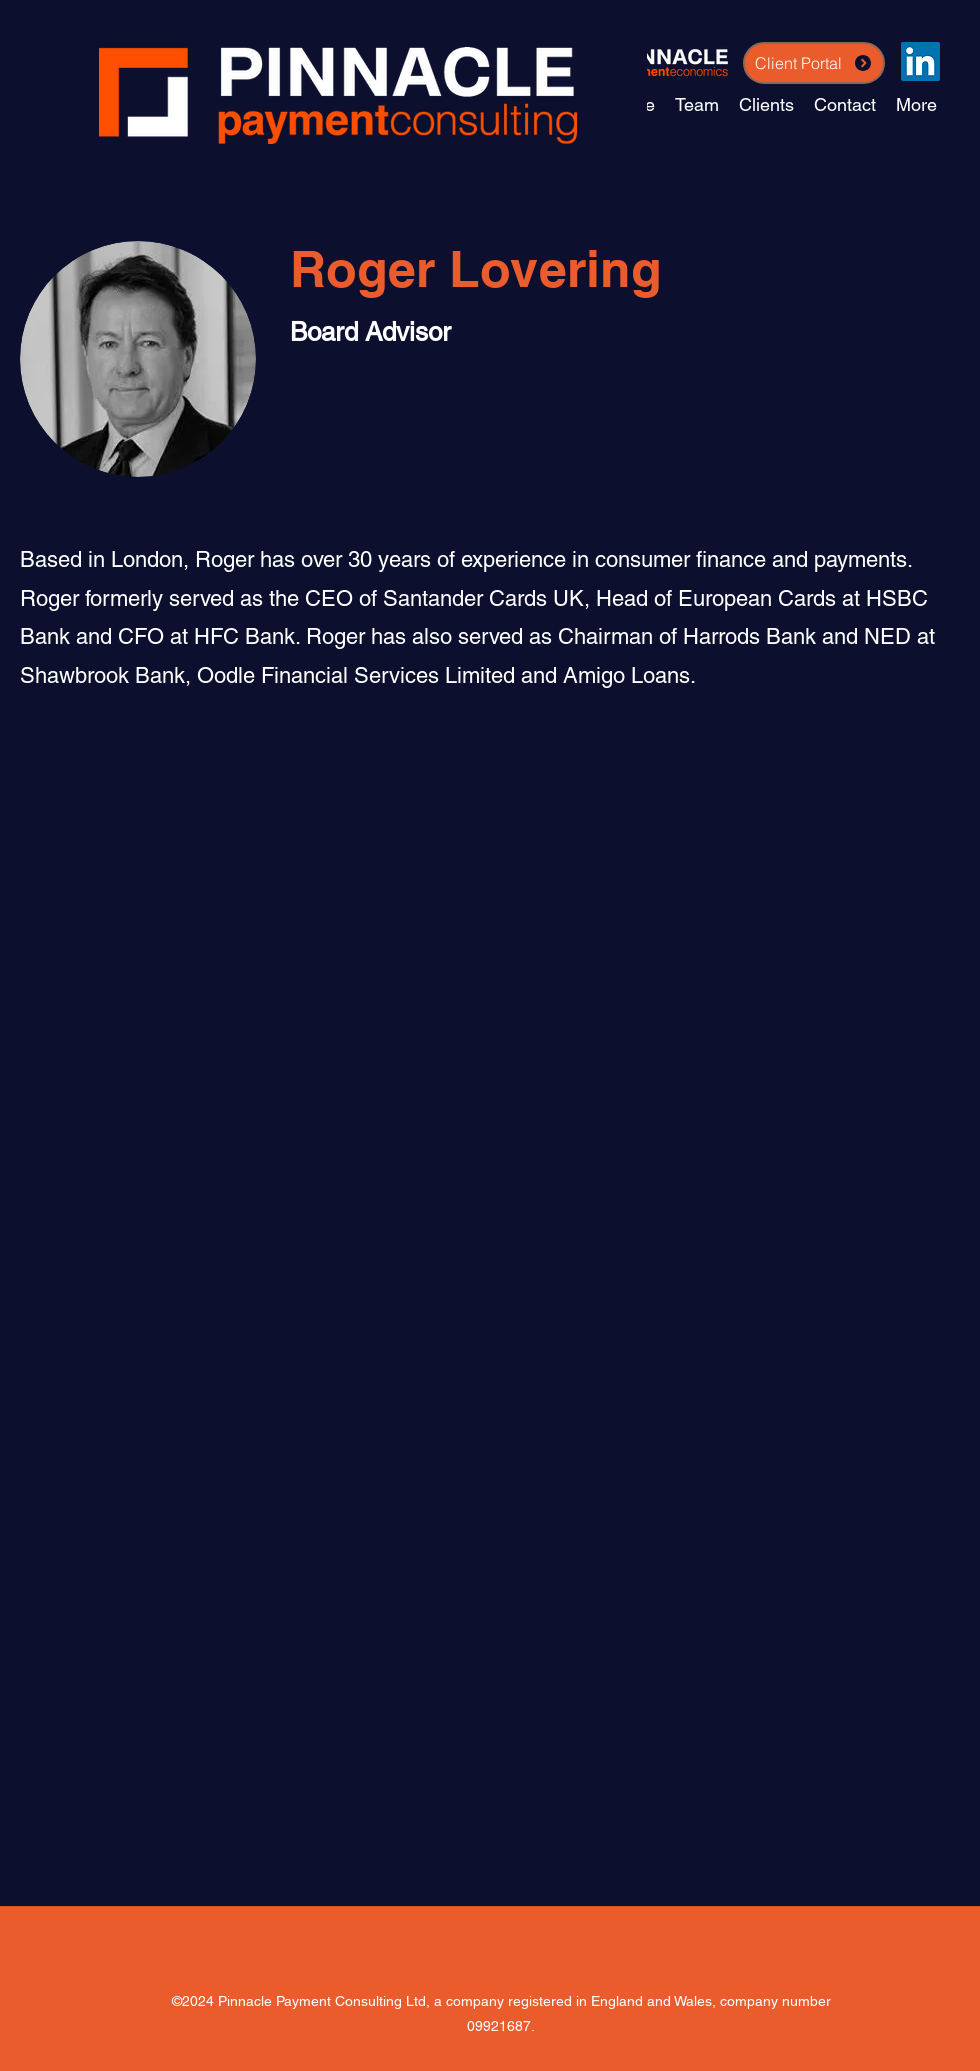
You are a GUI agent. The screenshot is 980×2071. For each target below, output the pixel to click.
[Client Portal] (814, 63)
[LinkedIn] (920, 61)
